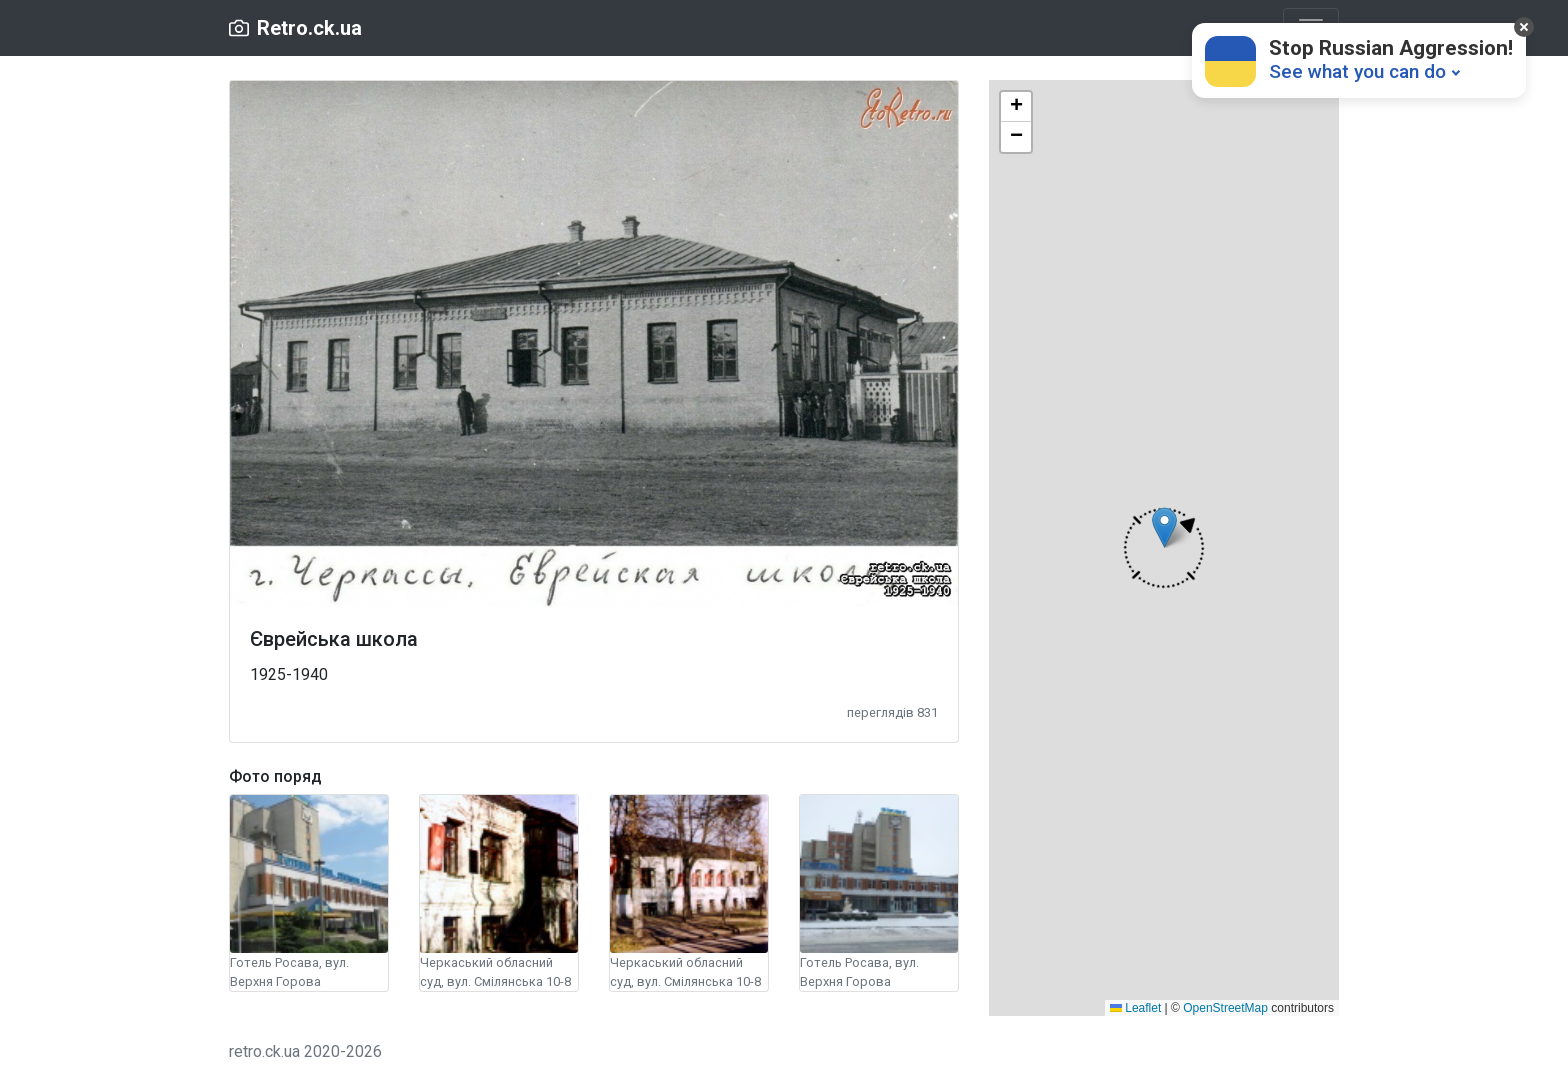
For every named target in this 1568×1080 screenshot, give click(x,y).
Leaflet (1135, 1008)
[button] (1163, 547)
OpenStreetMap (1225, 1008)
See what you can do (1357, 71)
